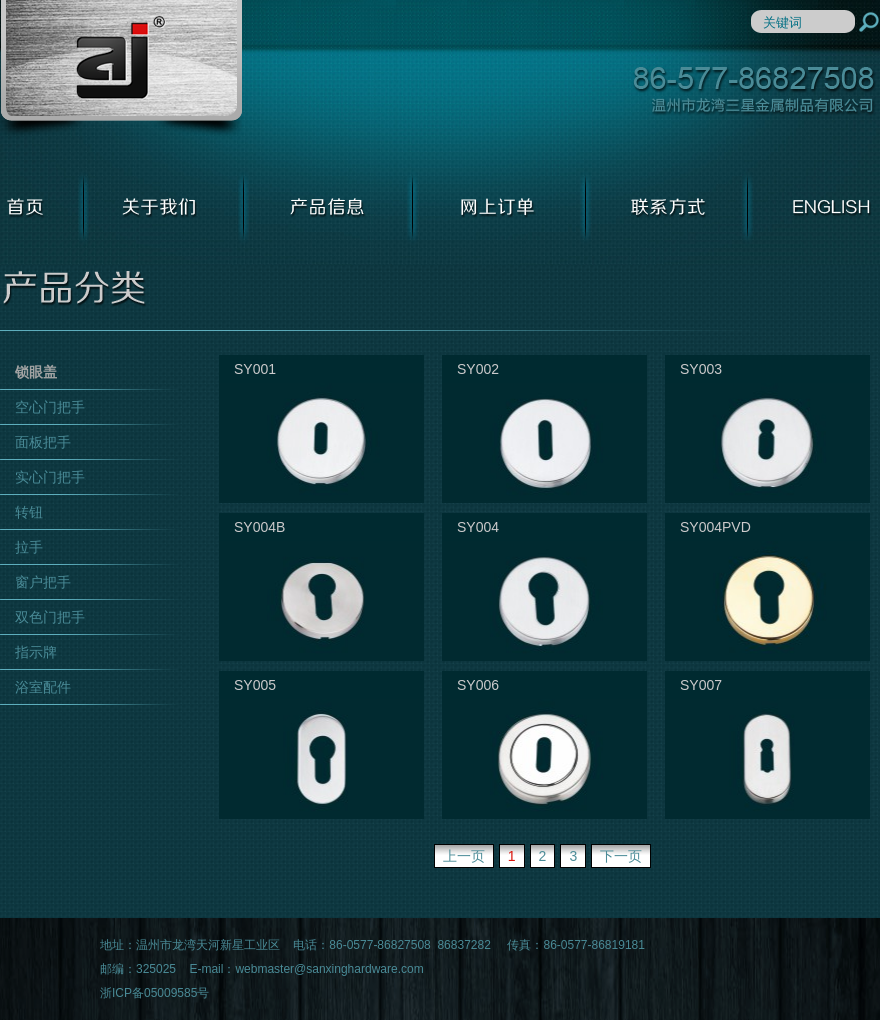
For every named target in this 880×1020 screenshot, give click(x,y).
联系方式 (667, 207)
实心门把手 (50, 477)
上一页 (464, 856)
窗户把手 (43, 582)
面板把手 (43, 442)
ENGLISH (814, 207)
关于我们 (164, 207)
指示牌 (36, 652)
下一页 (621, 856)
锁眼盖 (36, 372)
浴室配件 (43, 687)
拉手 (29, 547)
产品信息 (328, 207)
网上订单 (499, 207)
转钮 (29, 512)
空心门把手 (50, 407)
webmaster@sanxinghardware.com (329, 969)
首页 (42, 207)
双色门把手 (50, 617)
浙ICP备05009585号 (154, 993)
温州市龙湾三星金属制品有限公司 (121, 69)
